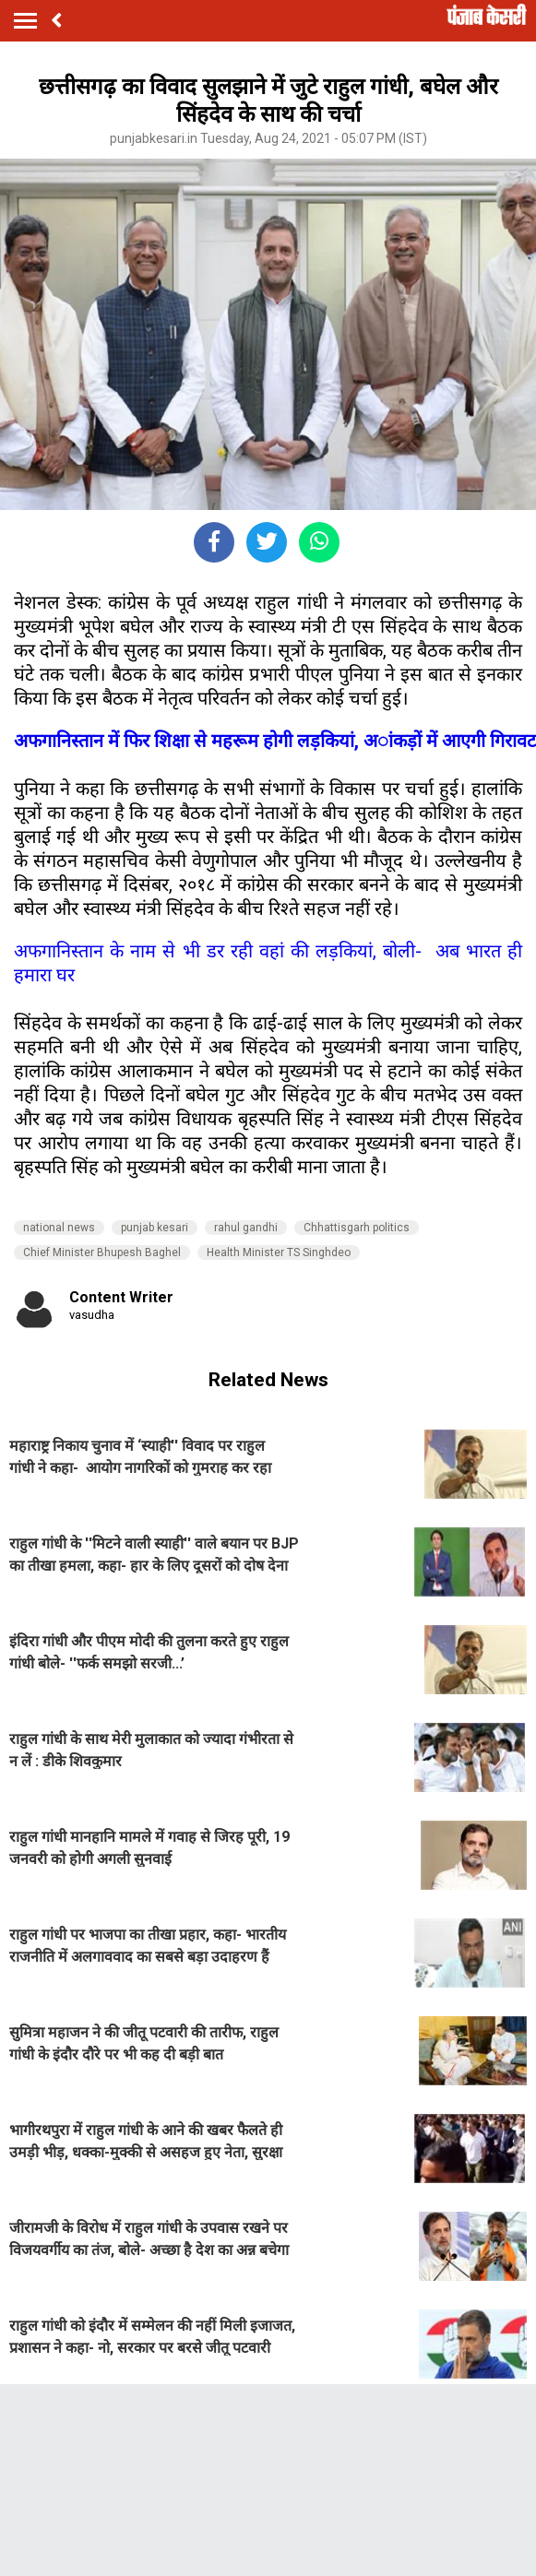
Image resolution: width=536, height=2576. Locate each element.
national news (59, 1227)
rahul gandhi (246, 1227)
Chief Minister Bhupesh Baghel (102, 1252)
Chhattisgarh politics (357, 1227)
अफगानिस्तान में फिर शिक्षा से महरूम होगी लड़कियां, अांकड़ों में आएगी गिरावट (275, 741)
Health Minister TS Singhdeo (279, 1252)
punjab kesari (154, 1227)
